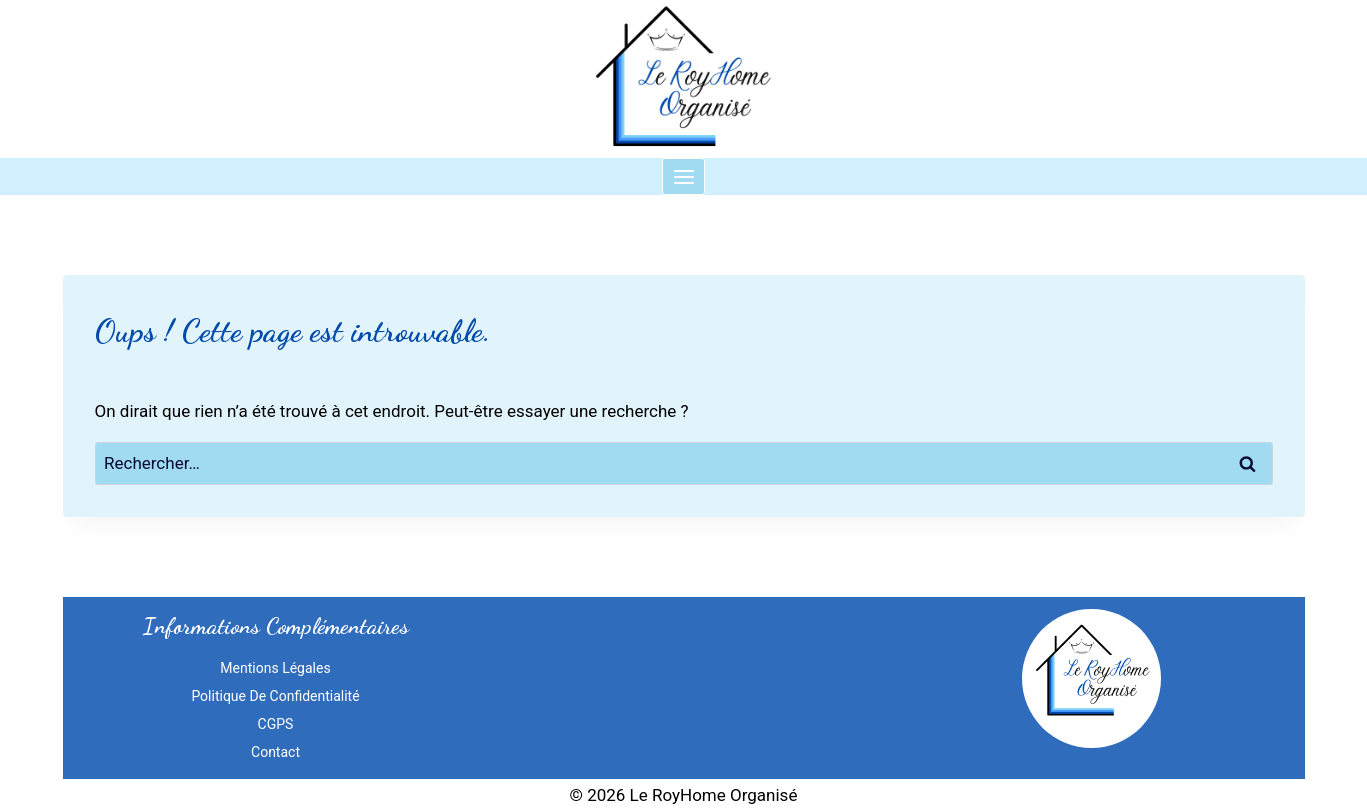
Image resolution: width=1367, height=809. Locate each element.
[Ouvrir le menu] (683, 176)
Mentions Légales (275, 668)
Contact (275, 752)
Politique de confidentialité (275, 696)
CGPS (276, 724)
